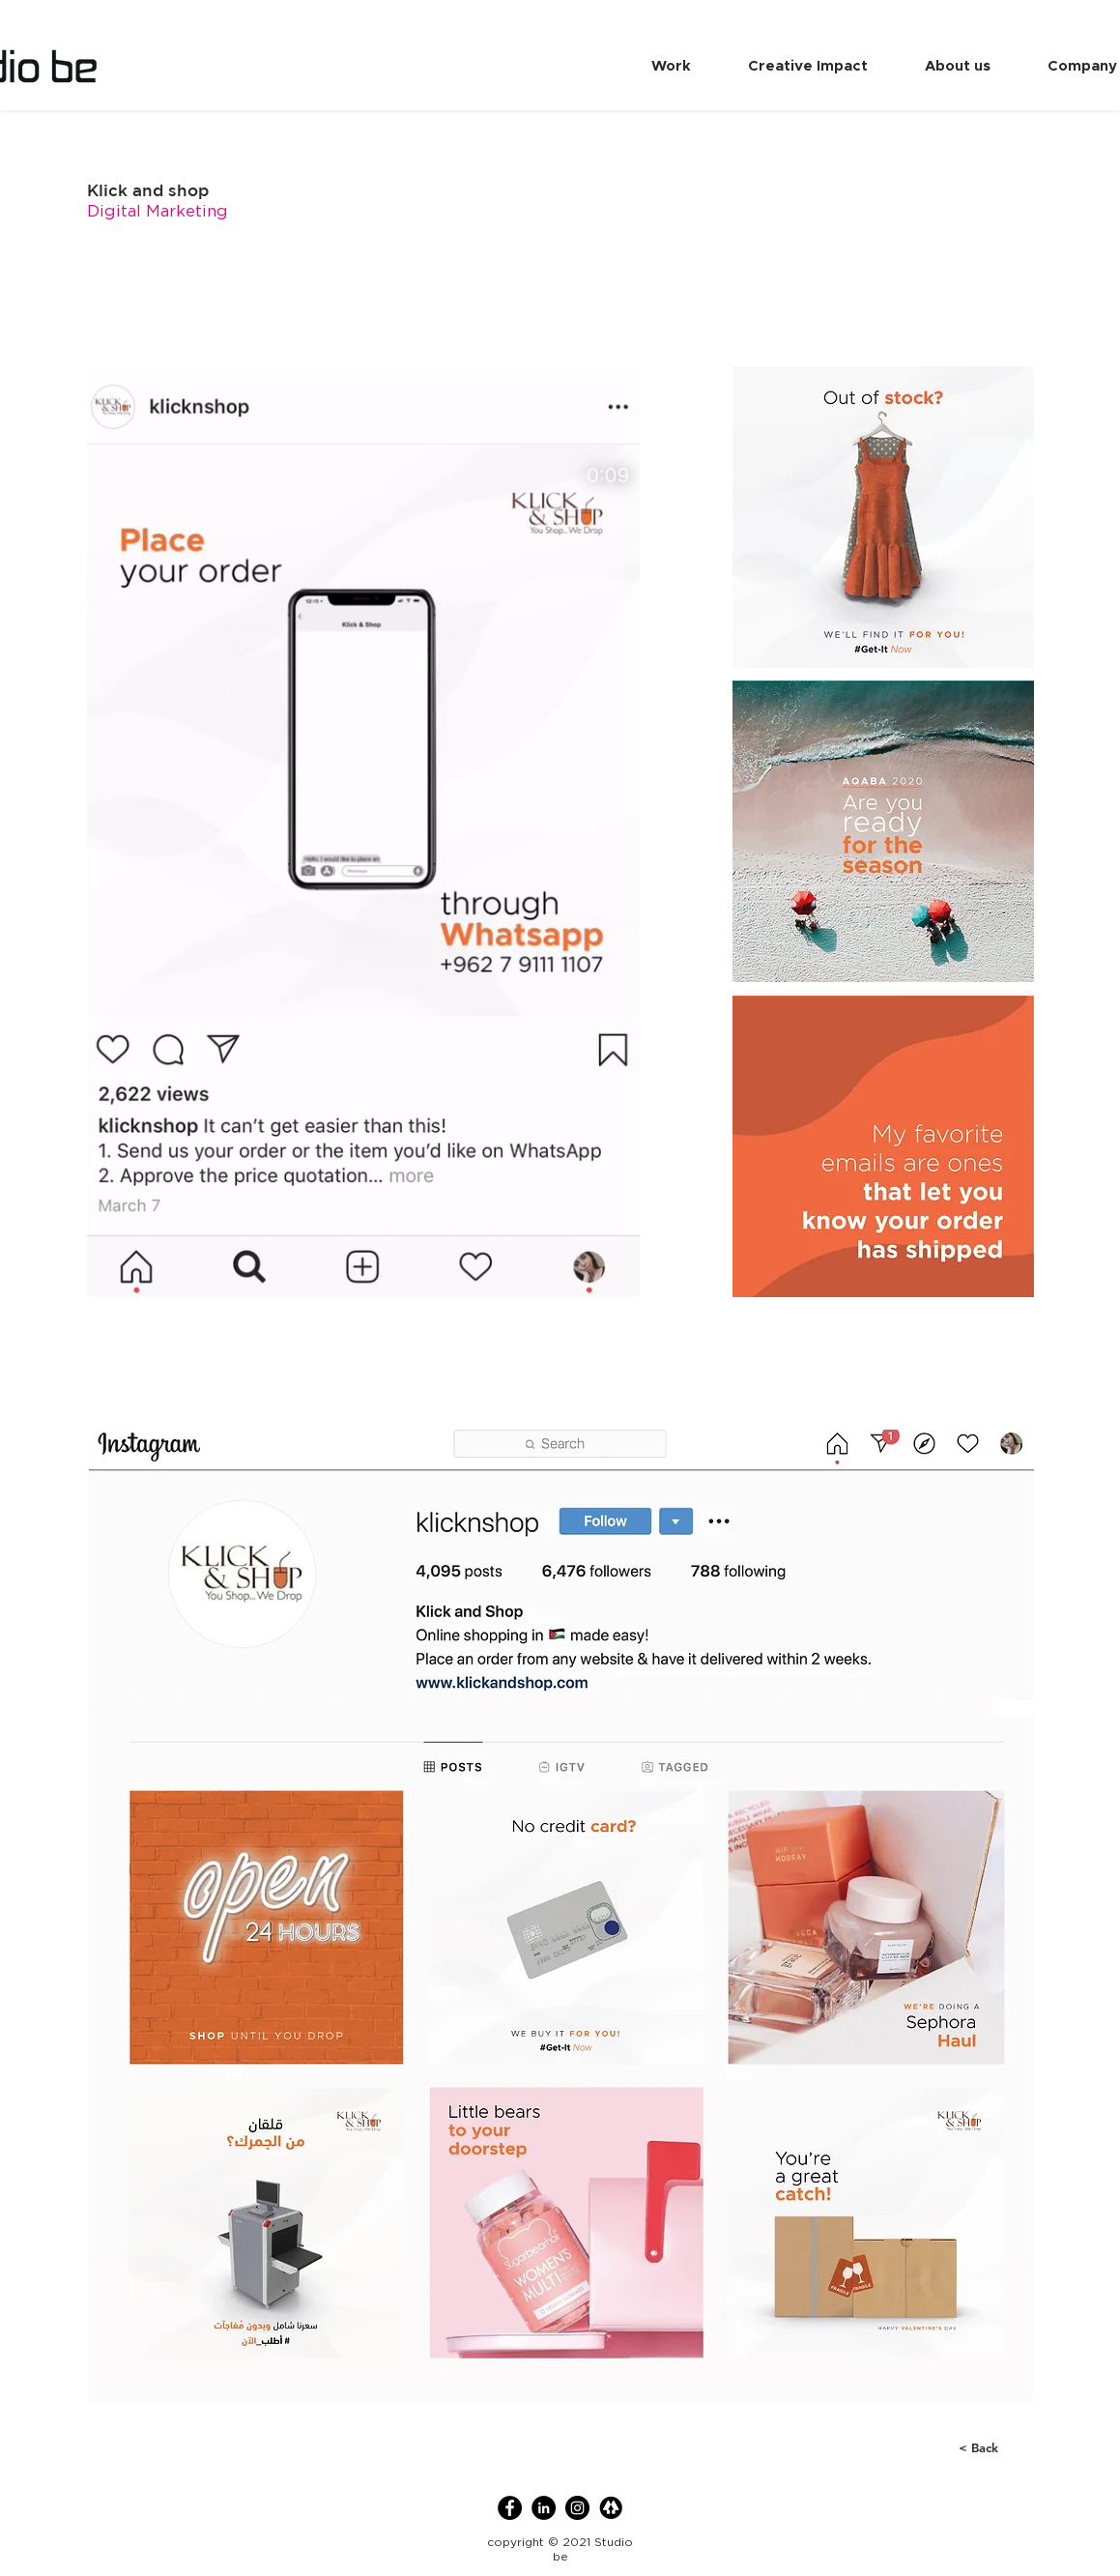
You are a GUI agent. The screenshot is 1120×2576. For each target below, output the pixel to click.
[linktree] (611, 2508)
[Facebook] (510, 2508)
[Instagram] (577, 2508)
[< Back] (966, 2448)
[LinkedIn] (543, 2508)
